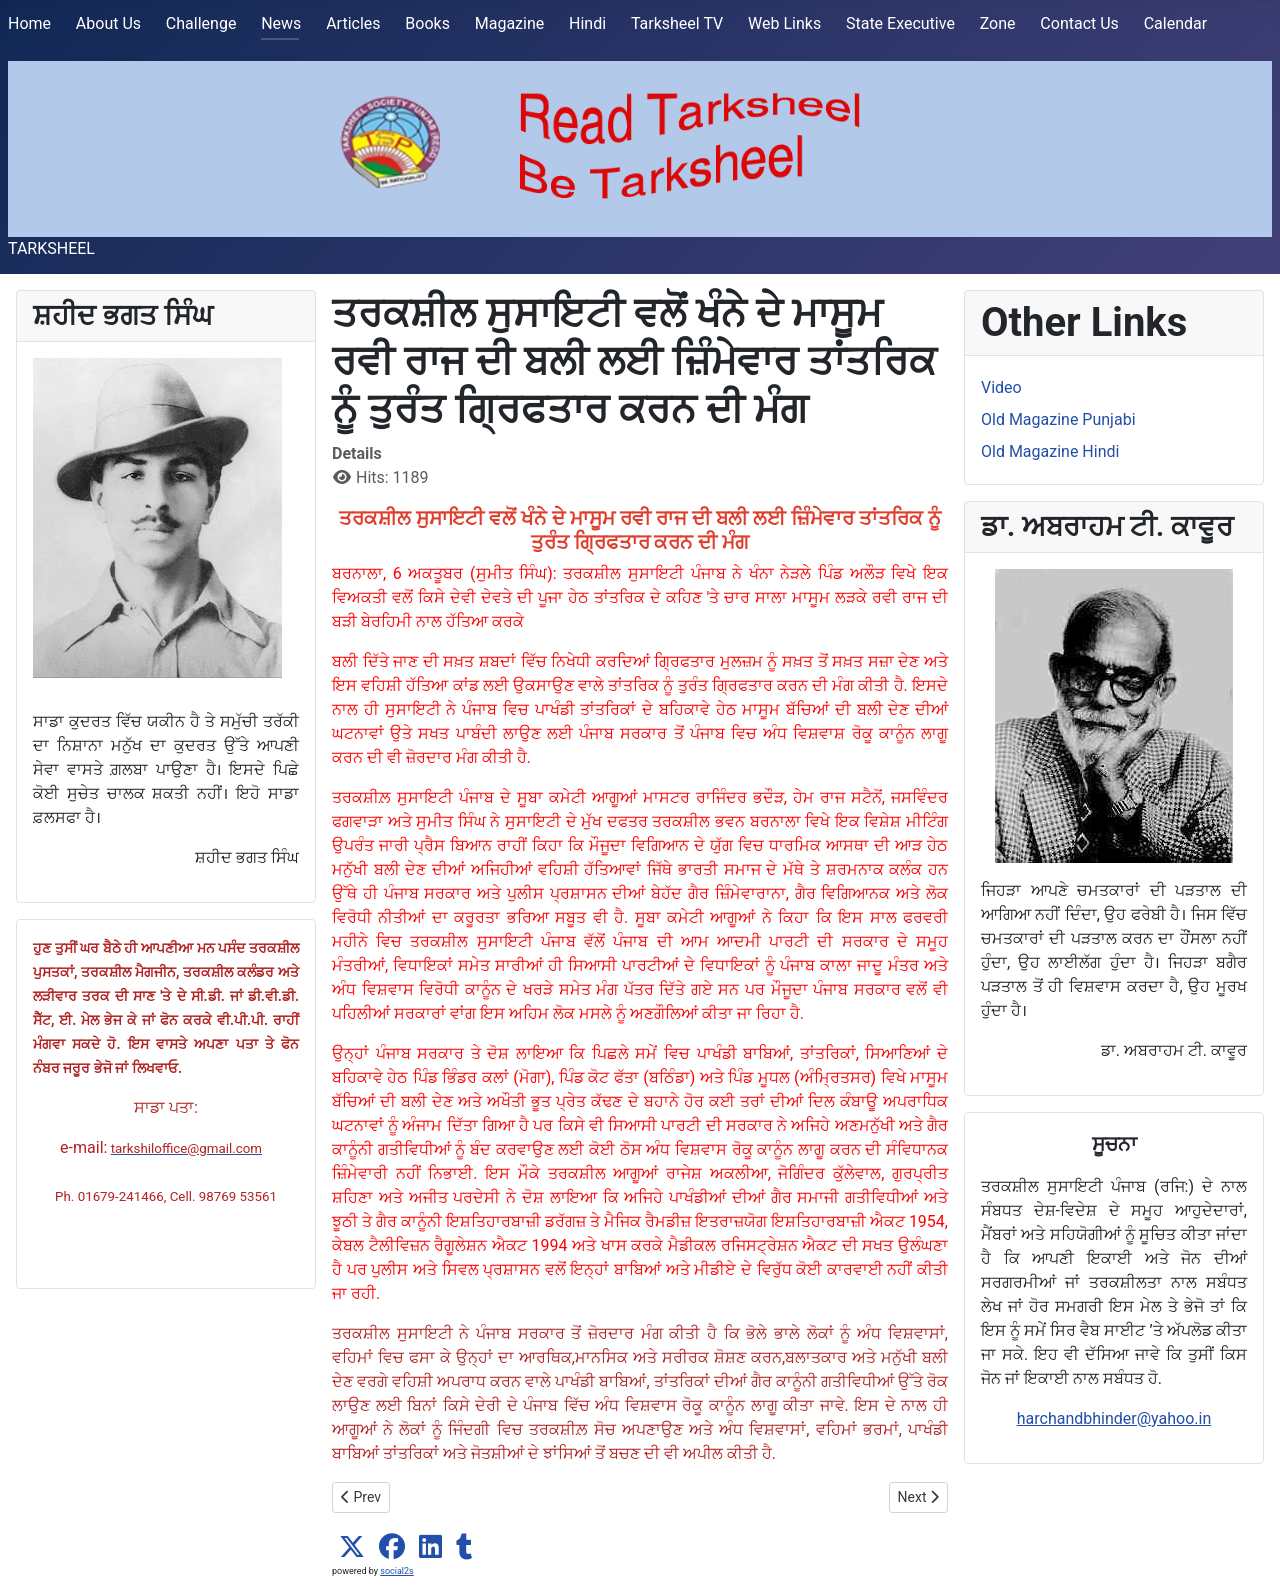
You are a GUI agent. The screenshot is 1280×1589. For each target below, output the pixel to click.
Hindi (587, 23)
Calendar (1175, 23)
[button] (352, 1547)
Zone (998, 23)
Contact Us (1079, 23)
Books (427, 23)
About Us (108, 23)
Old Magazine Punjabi (1058, 419)
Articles (353, 23)
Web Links (784, 23)
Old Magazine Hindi (1050, 451)
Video (1001, 387)
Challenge (201, 23)
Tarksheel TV (677, 23)
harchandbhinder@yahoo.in (1114, 1418)
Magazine (510, 23)
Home (29, 23)
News (281, 23)
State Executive (900, 23)
